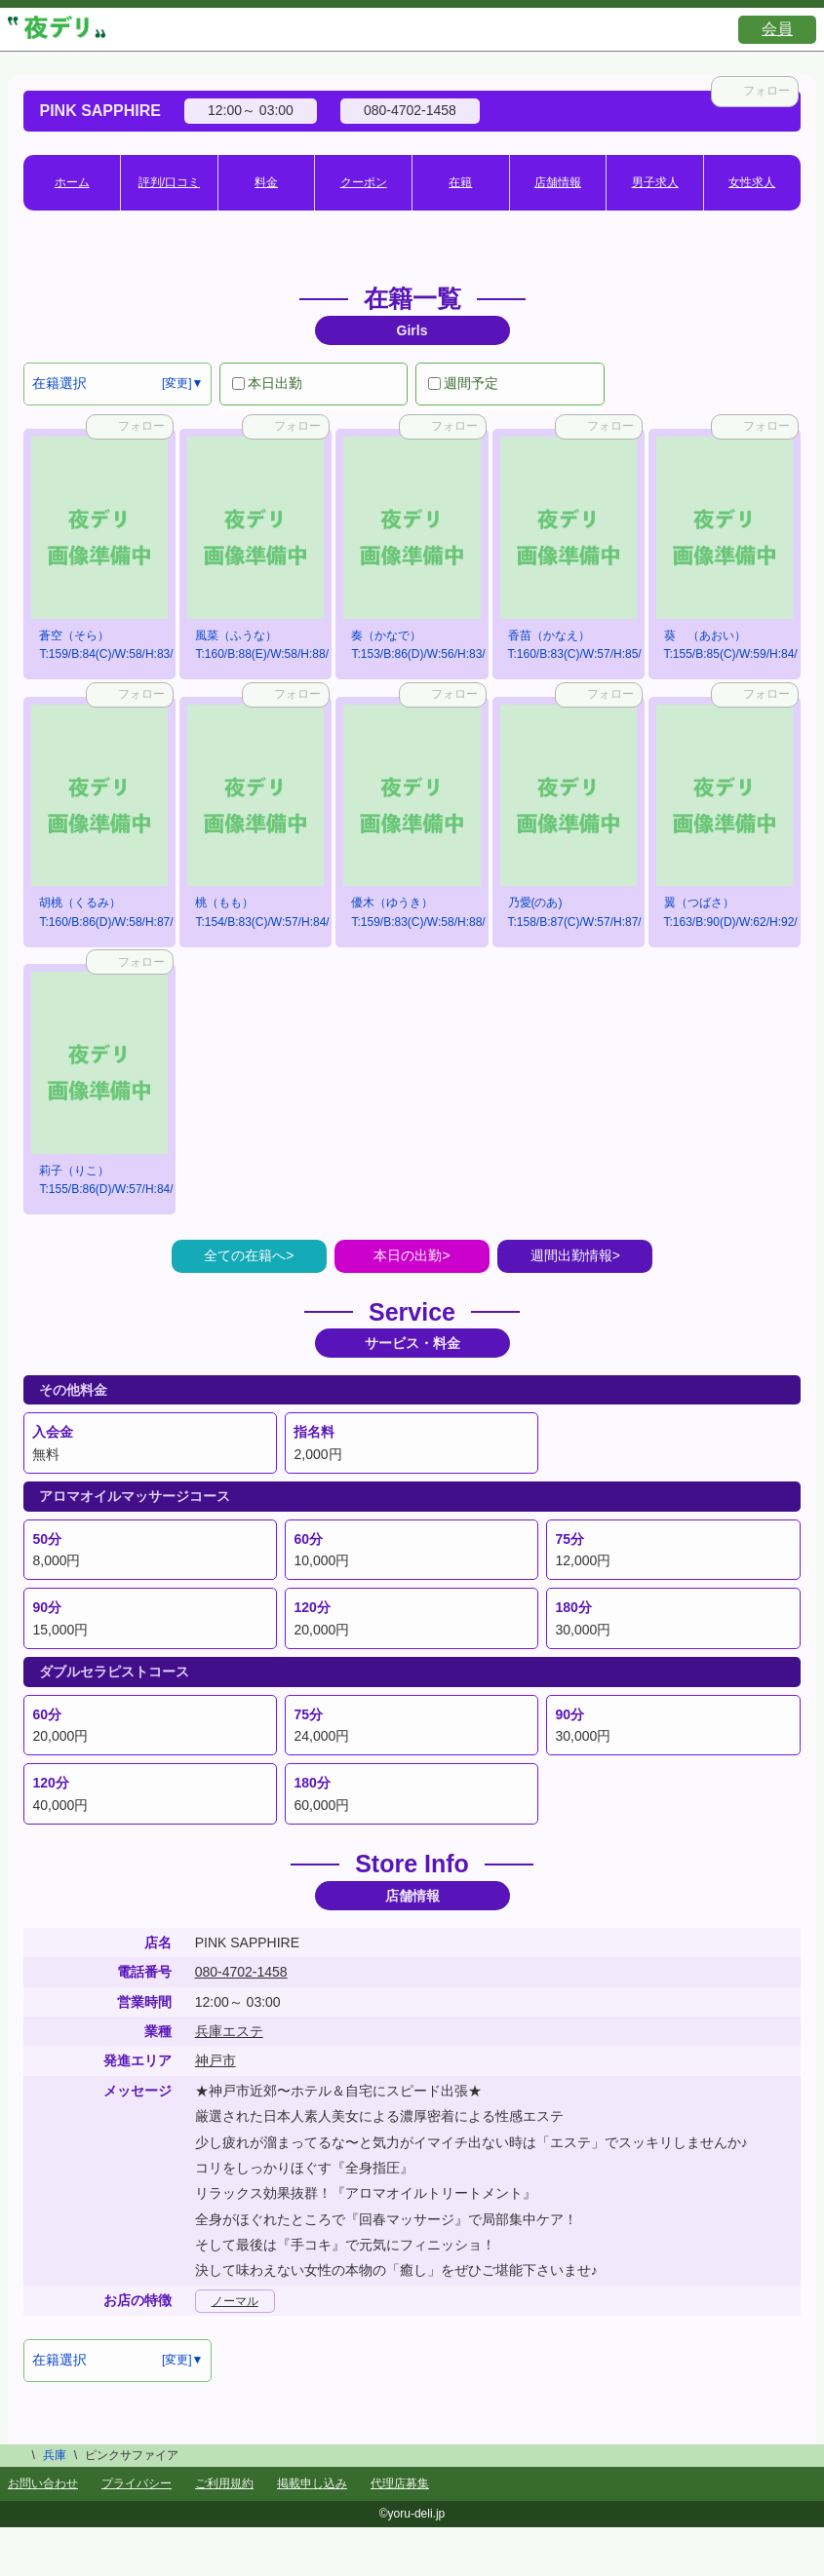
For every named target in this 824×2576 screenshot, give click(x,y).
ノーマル (235, 2301)
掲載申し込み (312, 2483)
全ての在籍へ (245, 1255)
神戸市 (215, 2060)
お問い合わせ (43, 2483)
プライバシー (136, 2483)
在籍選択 (59, 383)
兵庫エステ (229, 2031)
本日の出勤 (407, 1255)
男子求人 (655, 182)
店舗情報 (557, 182)
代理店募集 (400, 2483)
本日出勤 (267, 383)
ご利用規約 (224, 2483)
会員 (777, 28)
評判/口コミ (169, 182)
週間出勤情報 (571, 1255)
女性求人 (751, 182)
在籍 (460, 182)
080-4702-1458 (241, 1972)
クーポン (363, 182)
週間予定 (463, 383)
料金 (266, 182)
